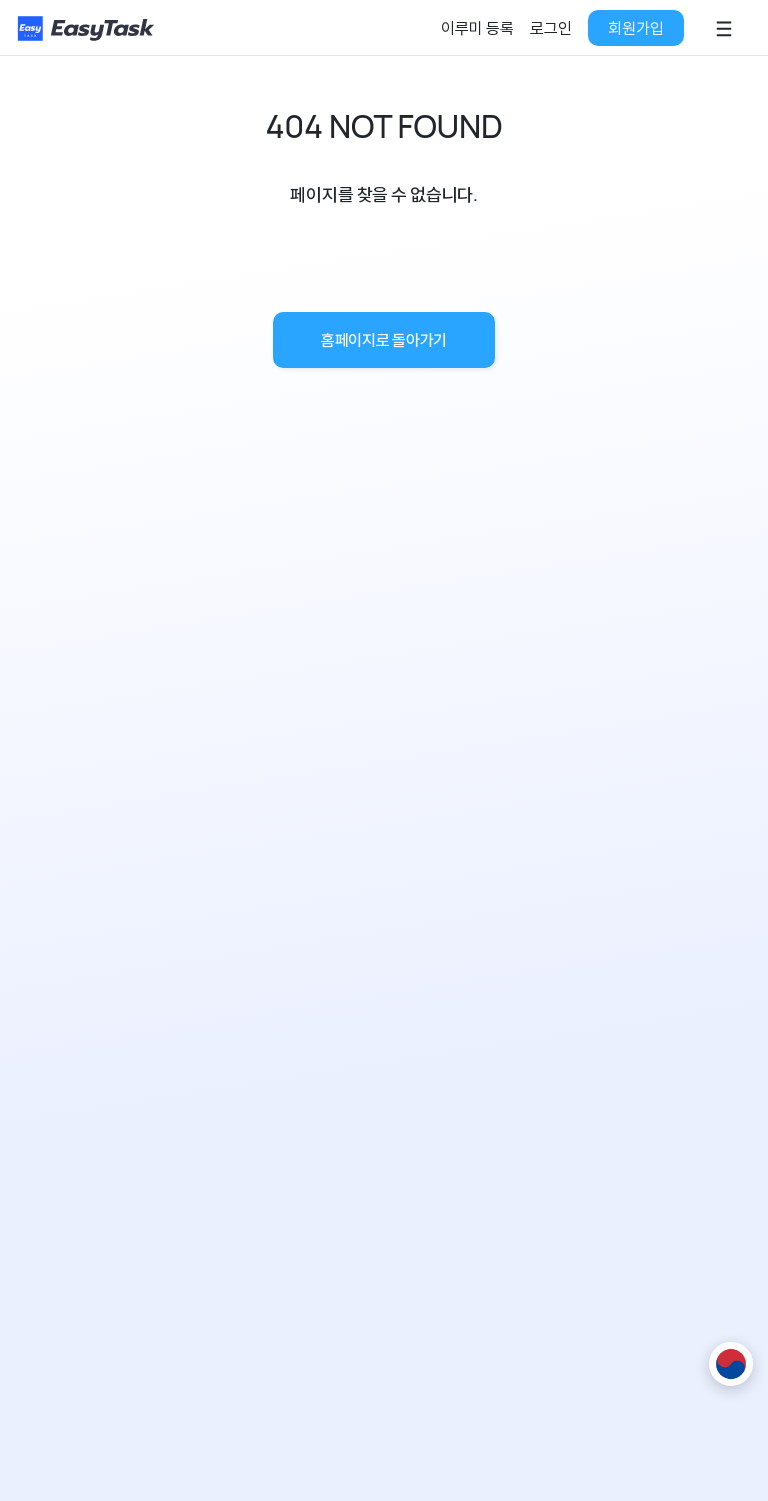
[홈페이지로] (88, 28)
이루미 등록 (477, 28)
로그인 (551, 28)
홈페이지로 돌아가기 (384, 340)
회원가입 (636, 28)
